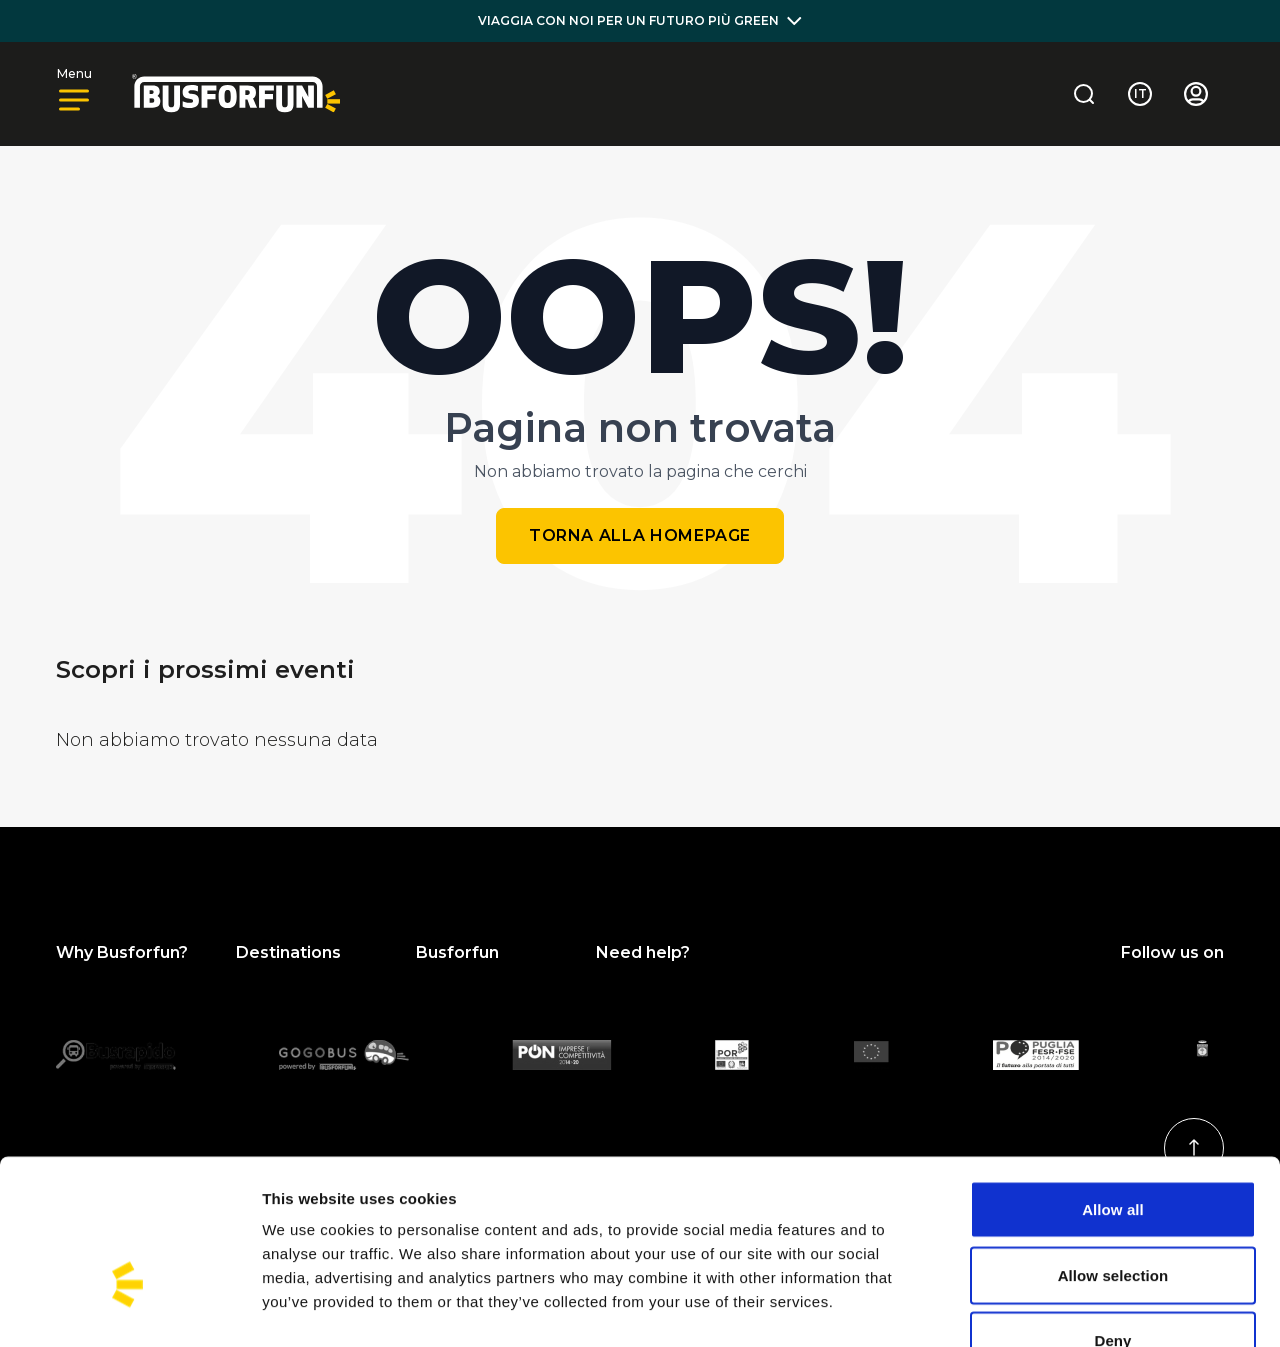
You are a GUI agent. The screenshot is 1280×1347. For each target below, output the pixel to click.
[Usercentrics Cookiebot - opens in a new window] (129, 1308)
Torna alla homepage (640, 535)
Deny (1112, 1215)
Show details (1049, 1307)
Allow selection (1113, 1150)
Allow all (1113, 1084)
